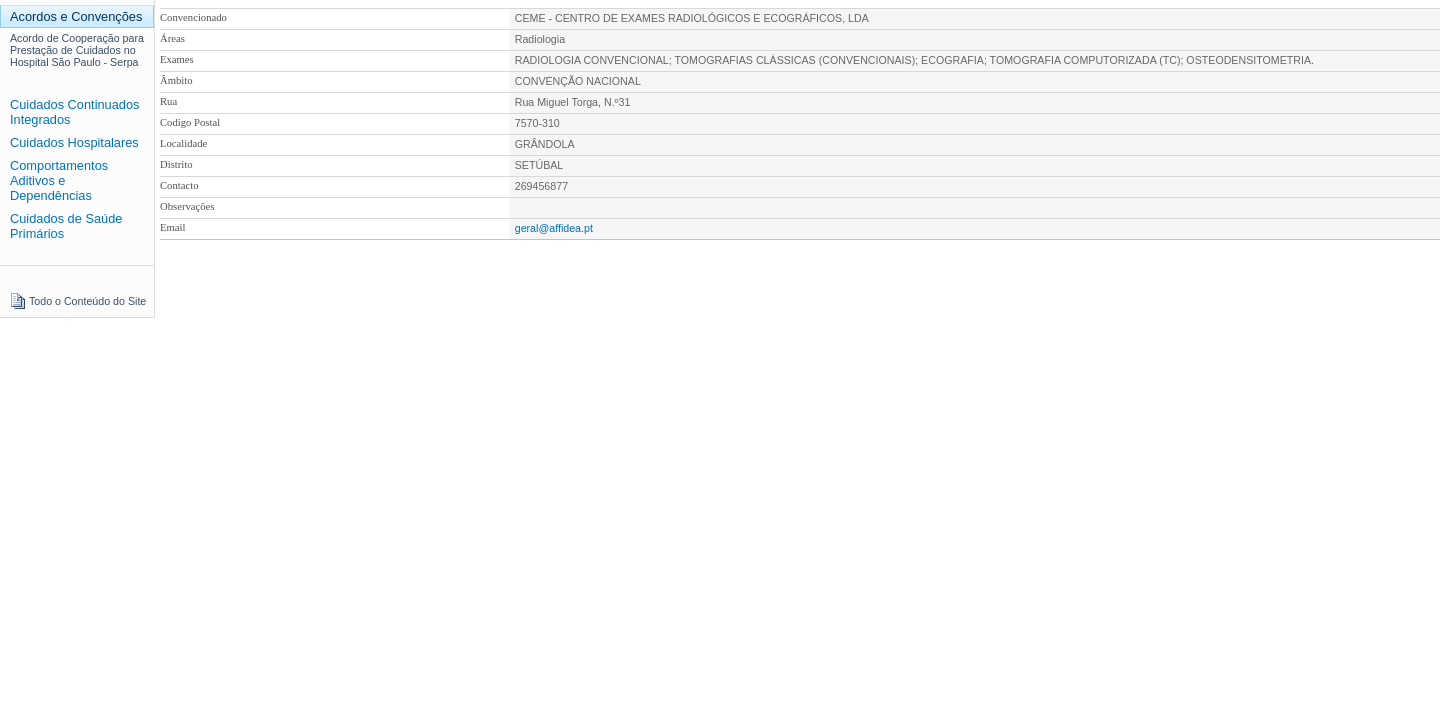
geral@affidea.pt (554, 228)
